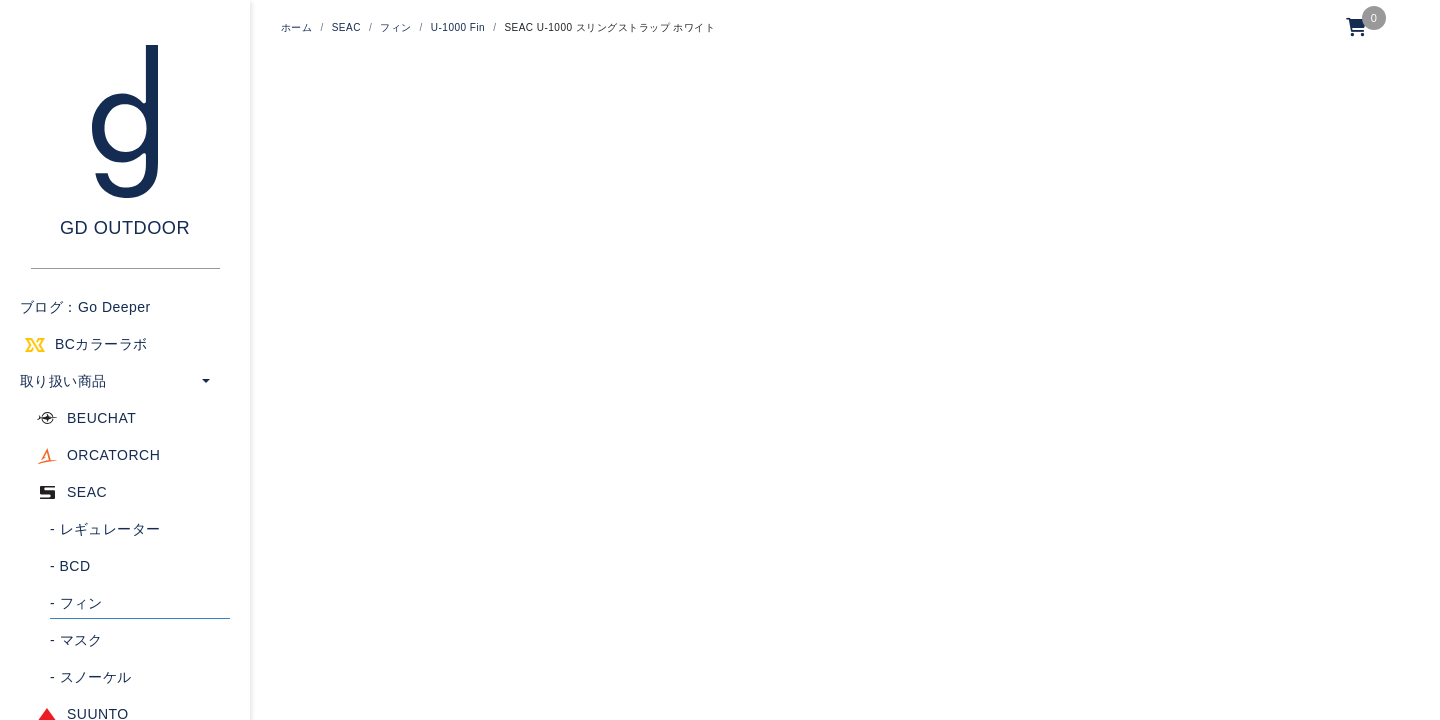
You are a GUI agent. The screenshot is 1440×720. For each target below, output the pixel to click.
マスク (76, 640)
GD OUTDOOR (125, 228)
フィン (76, 603)
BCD (70, 566)
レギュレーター (105, 529)
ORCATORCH (113, 455)
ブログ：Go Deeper (85, 307)
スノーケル (91, 677)
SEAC (87, 492)
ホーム (296, 27)
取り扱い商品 (63, 381)
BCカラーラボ (101, 344)
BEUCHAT (101, 418)
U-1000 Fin (458, 27)
